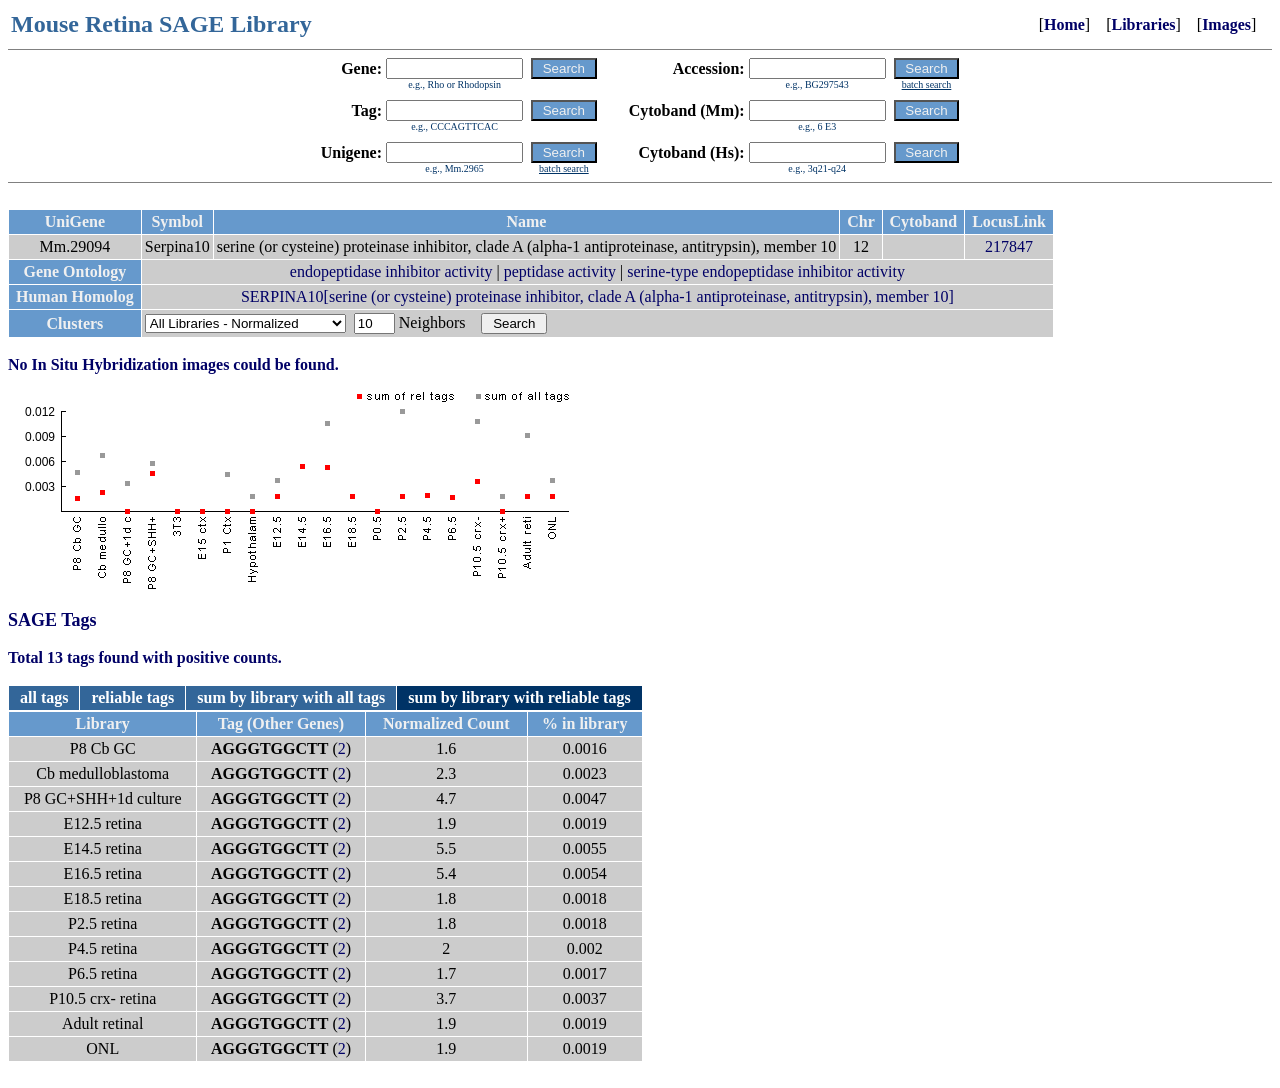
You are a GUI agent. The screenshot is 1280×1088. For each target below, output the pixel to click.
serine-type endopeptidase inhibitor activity (766, 271)
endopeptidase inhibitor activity (391, 271)
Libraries (1143, 24)
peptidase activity (560, 271)
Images (1226, 24)
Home (1064, 24)
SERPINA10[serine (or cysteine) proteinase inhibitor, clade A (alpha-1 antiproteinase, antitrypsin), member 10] (597, 296)
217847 (1009, 246)
